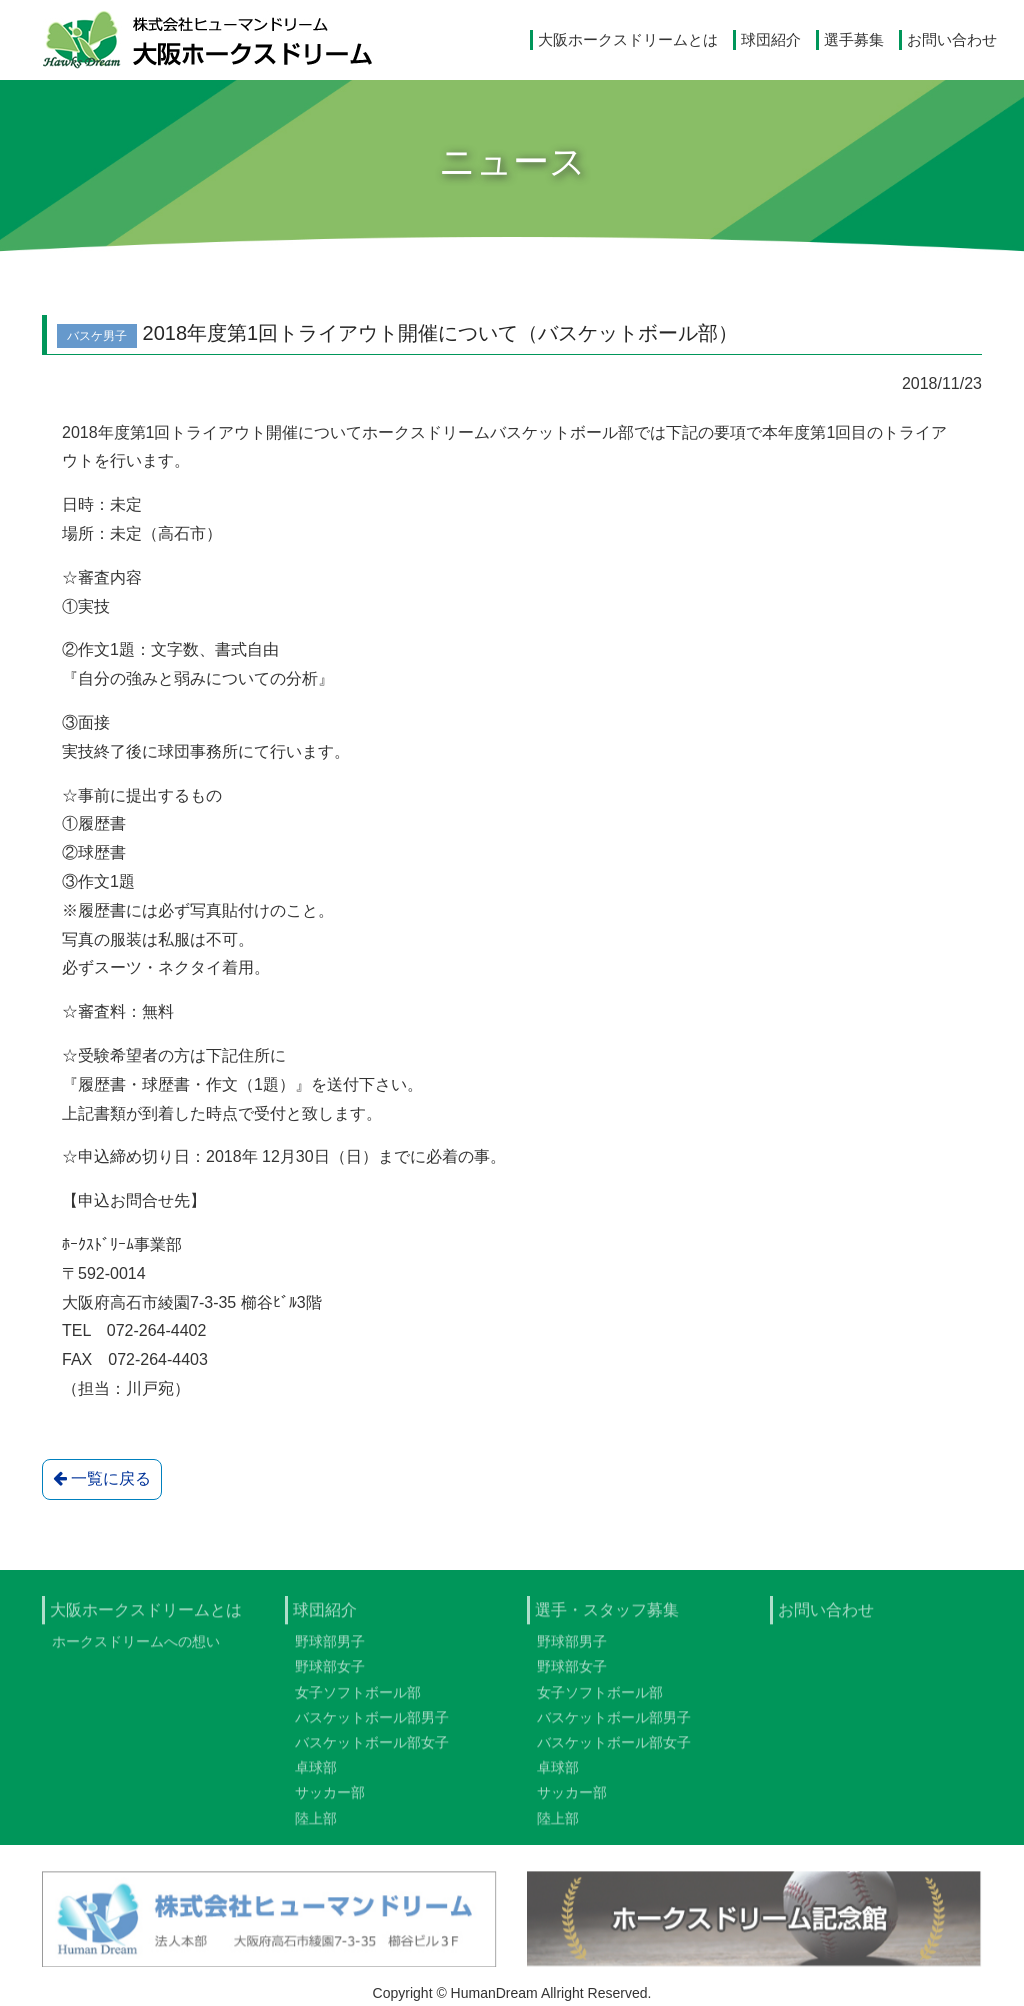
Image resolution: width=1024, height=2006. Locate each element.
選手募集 (854, 39)
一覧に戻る (102, 1478)
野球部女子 (330, 1676)
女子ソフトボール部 (358, 1701)
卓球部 (316, 1777)
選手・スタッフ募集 (607, 1618)
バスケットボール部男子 (372, 1726)
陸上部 (316, 1827)
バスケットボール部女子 (372, 1752)
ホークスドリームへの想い (136, 1651)
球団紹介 (771, 39)
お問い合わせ (952, 39)
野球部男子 (330, 1651)
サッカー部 (330, 1802)
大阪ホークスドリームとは (628, 39)
